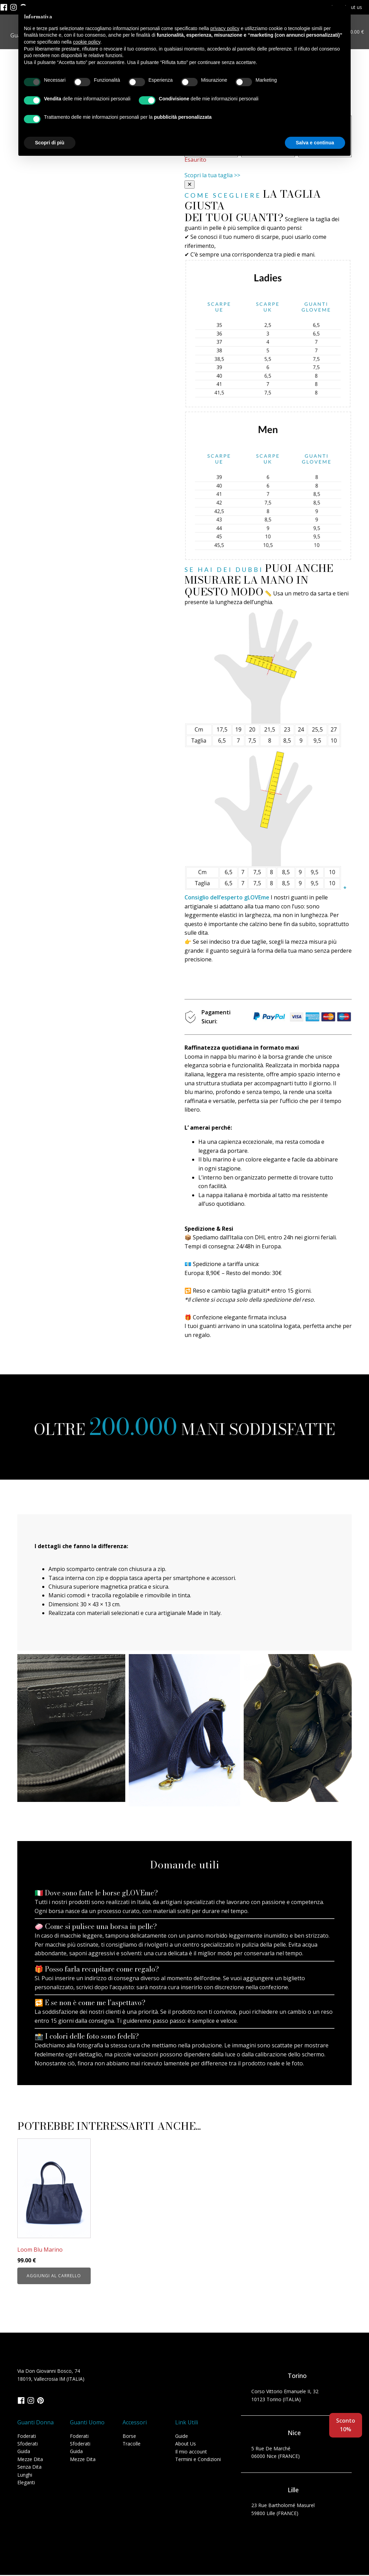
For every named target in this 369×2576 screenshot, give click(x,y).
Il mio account (191, 2452)
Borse (129, 2436)
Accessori (135, 2423)
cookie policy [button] (86, 42)
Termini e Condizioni (198, 2460)
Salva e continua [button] (315, 142)
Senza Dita (29, 2467)
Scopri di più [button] (49, 142)
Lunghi (24, 2475)
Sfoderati (27, 2444)
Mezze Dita (30, 2460)
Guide (181, 2436)
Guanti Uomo (87, 2423)
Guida (23, 2452)
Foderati (26, 2436)
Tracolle (132, 2444)
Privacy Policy (23, 2547)
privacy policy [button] (225, 28)
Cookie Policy (59, 2547)
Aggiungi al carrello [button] (54, 2276)
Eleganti (26, 2483)
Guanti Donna (35, 2423)
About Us (185, 2444)
